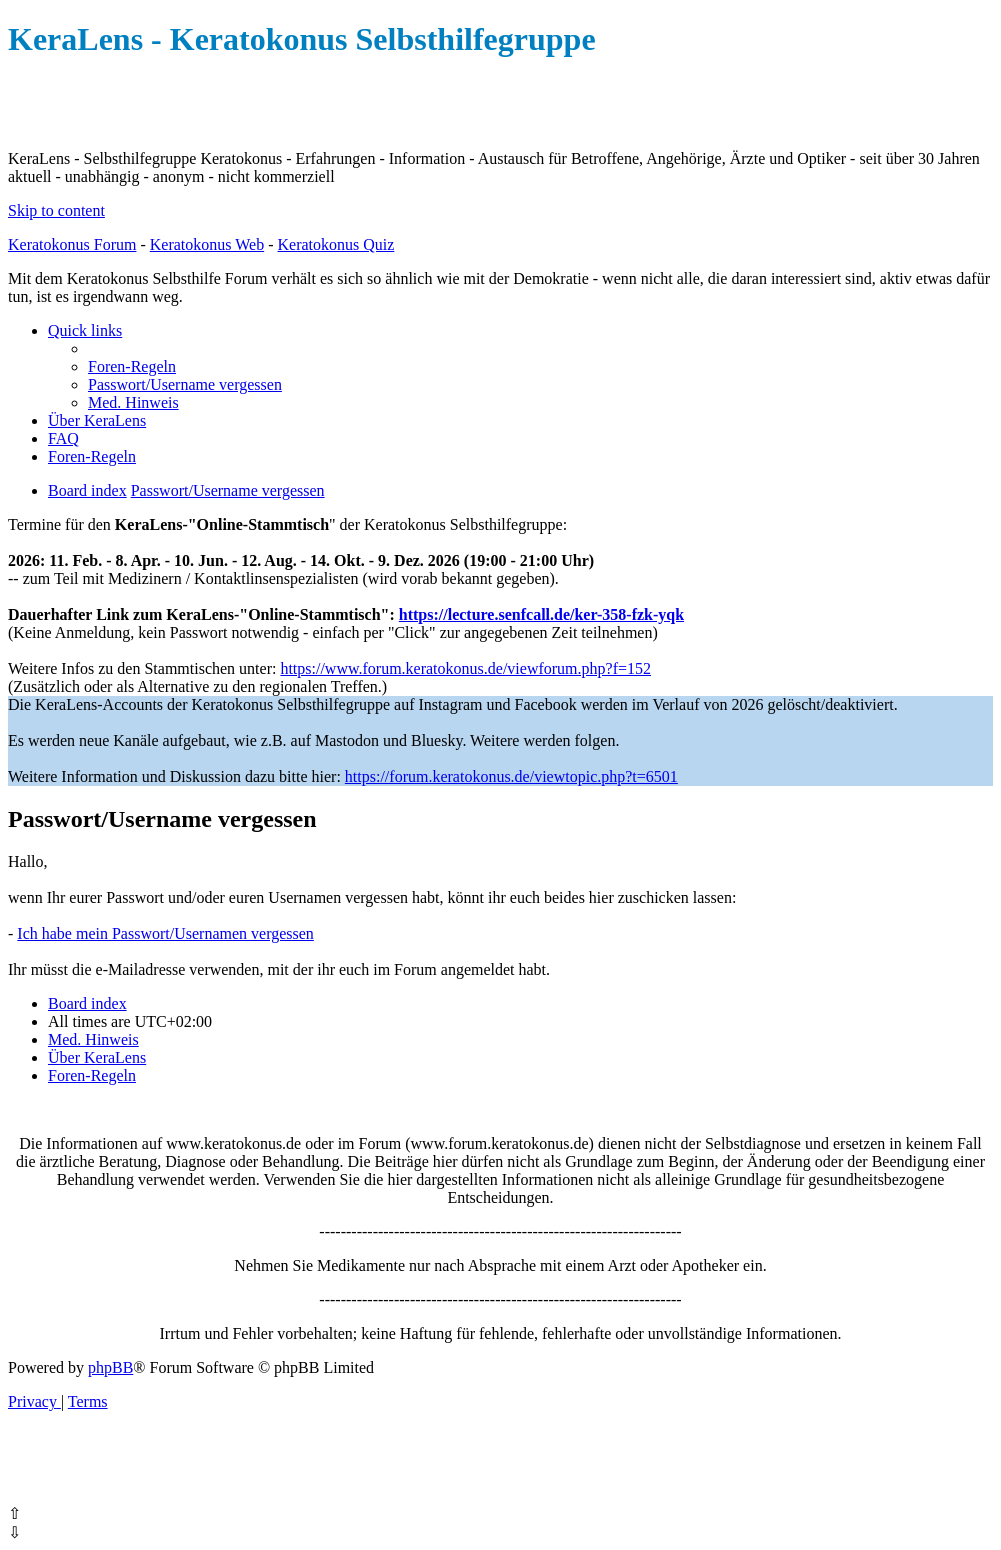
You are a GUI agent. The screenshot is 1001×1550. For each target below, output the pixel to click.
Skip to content (56, 210)
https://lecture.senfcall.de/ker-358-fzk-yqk (541, 614)
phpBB (110, 1367)
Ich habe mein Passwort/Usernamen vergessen (165, 933)
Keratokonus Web (207, 244)
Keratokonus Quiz (335, 244)
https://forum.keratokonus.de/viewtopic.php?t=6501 (511, 776)
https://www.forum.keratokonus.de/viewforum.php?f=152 (465, 668)
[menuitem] (132, 366)
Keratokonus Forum (72, 244)
